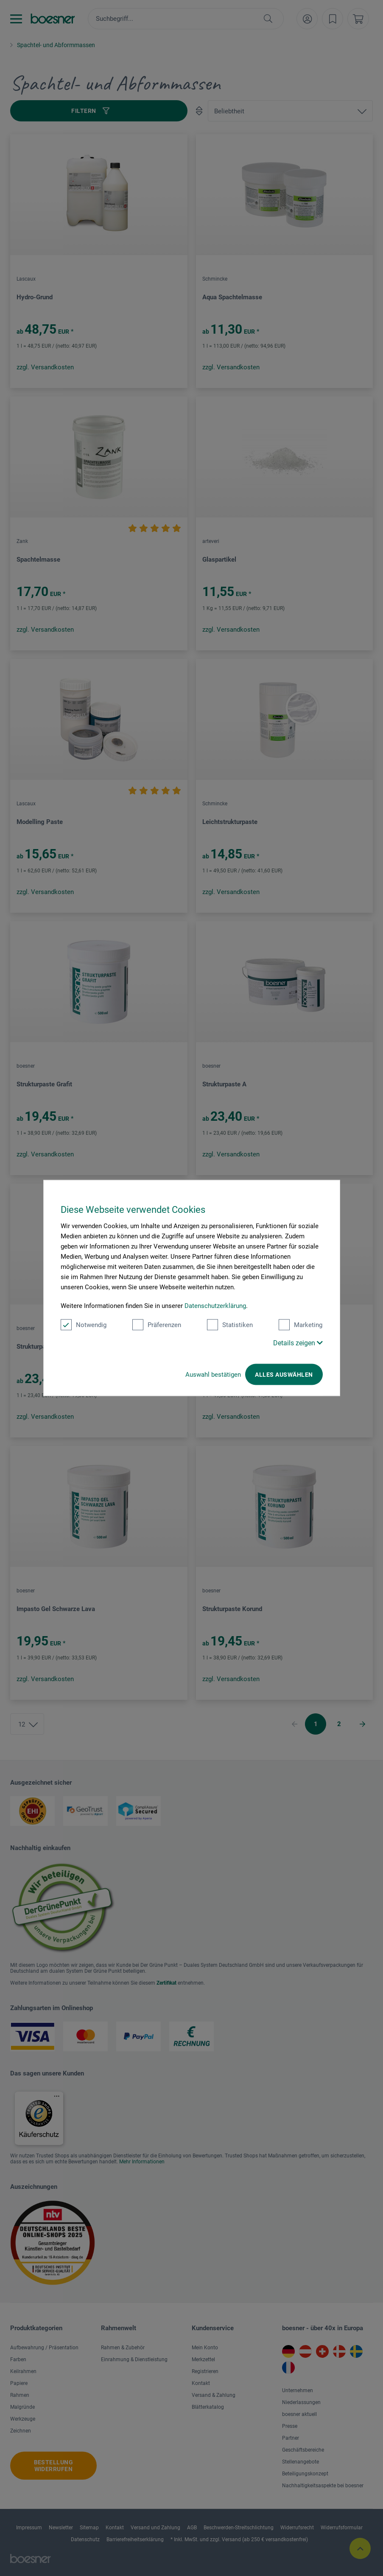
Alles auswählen (284, 1374)
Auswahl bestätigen (213, 1374)
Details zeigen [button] (298, 1343)
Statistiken (230, 1324)
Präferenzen (156, 1324)
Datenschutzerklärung (215, 1306)
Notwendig (83, 1324)
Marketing (300, 1324)
